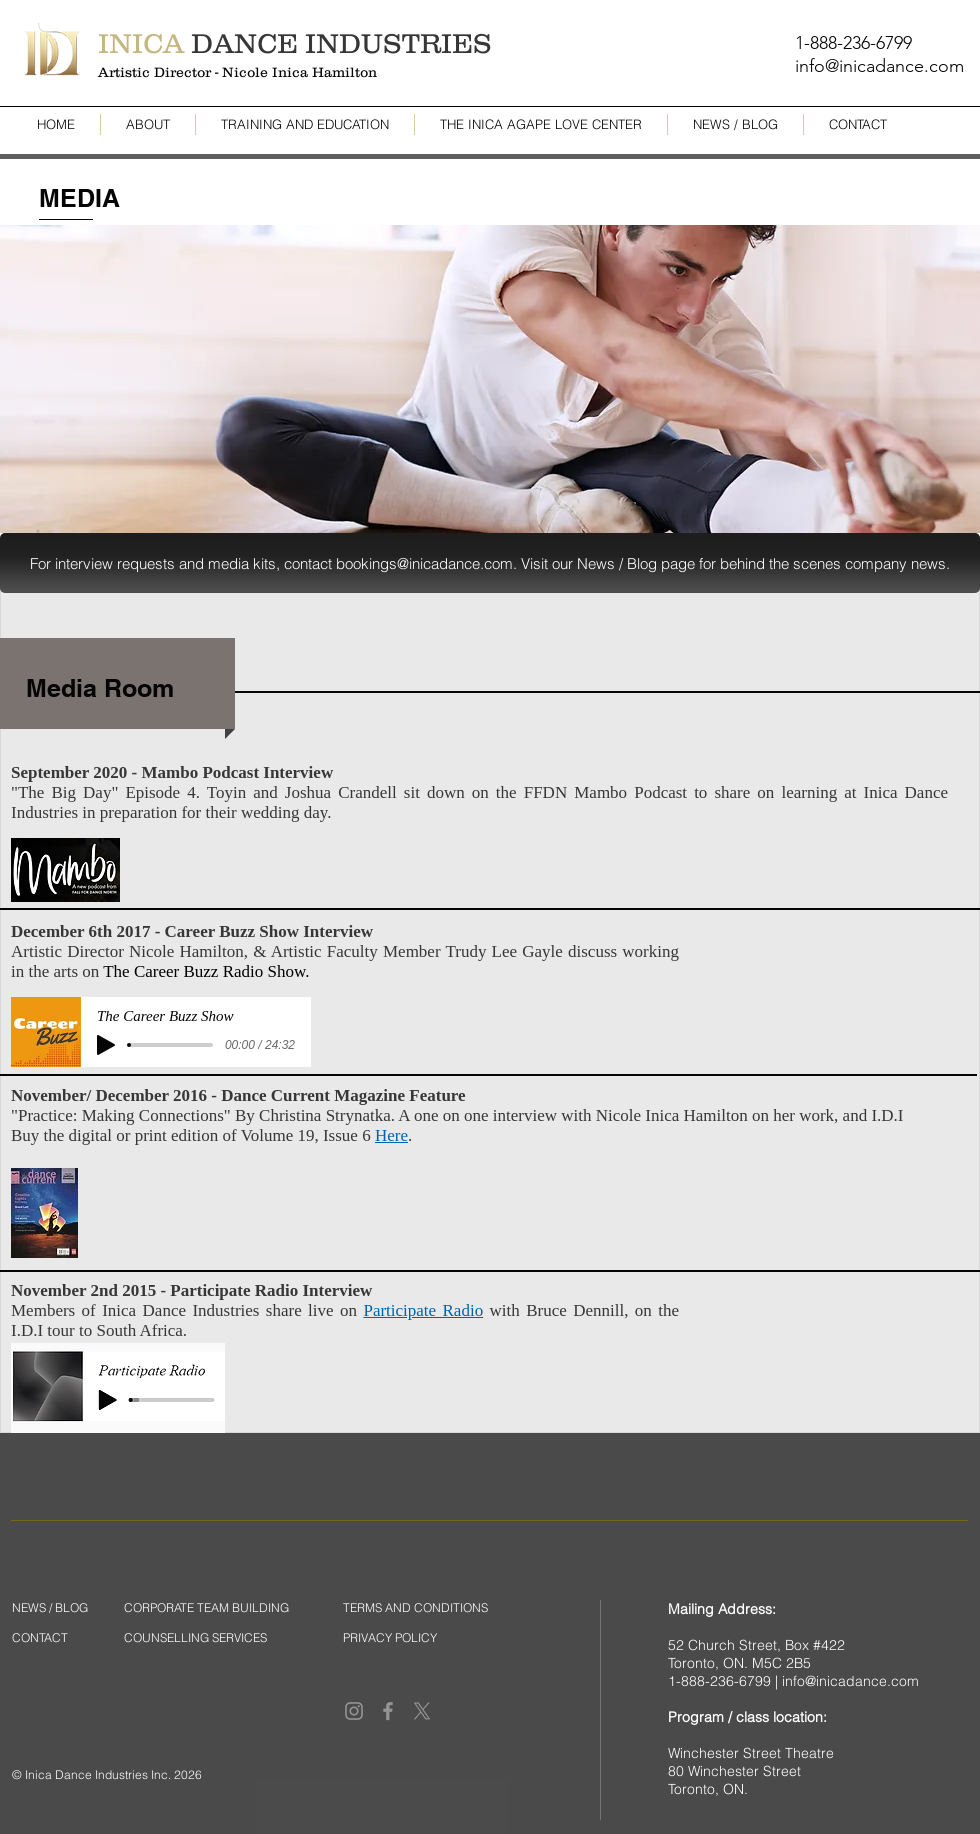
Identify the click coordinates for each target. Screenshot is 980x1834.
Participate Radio (423, 1310)
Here (391, 1135)
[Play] (106, 1045)
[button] (490, 563)
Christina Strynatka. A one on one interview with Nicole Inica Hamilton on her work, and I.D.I (581, 1115)
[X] (422, 1711)
